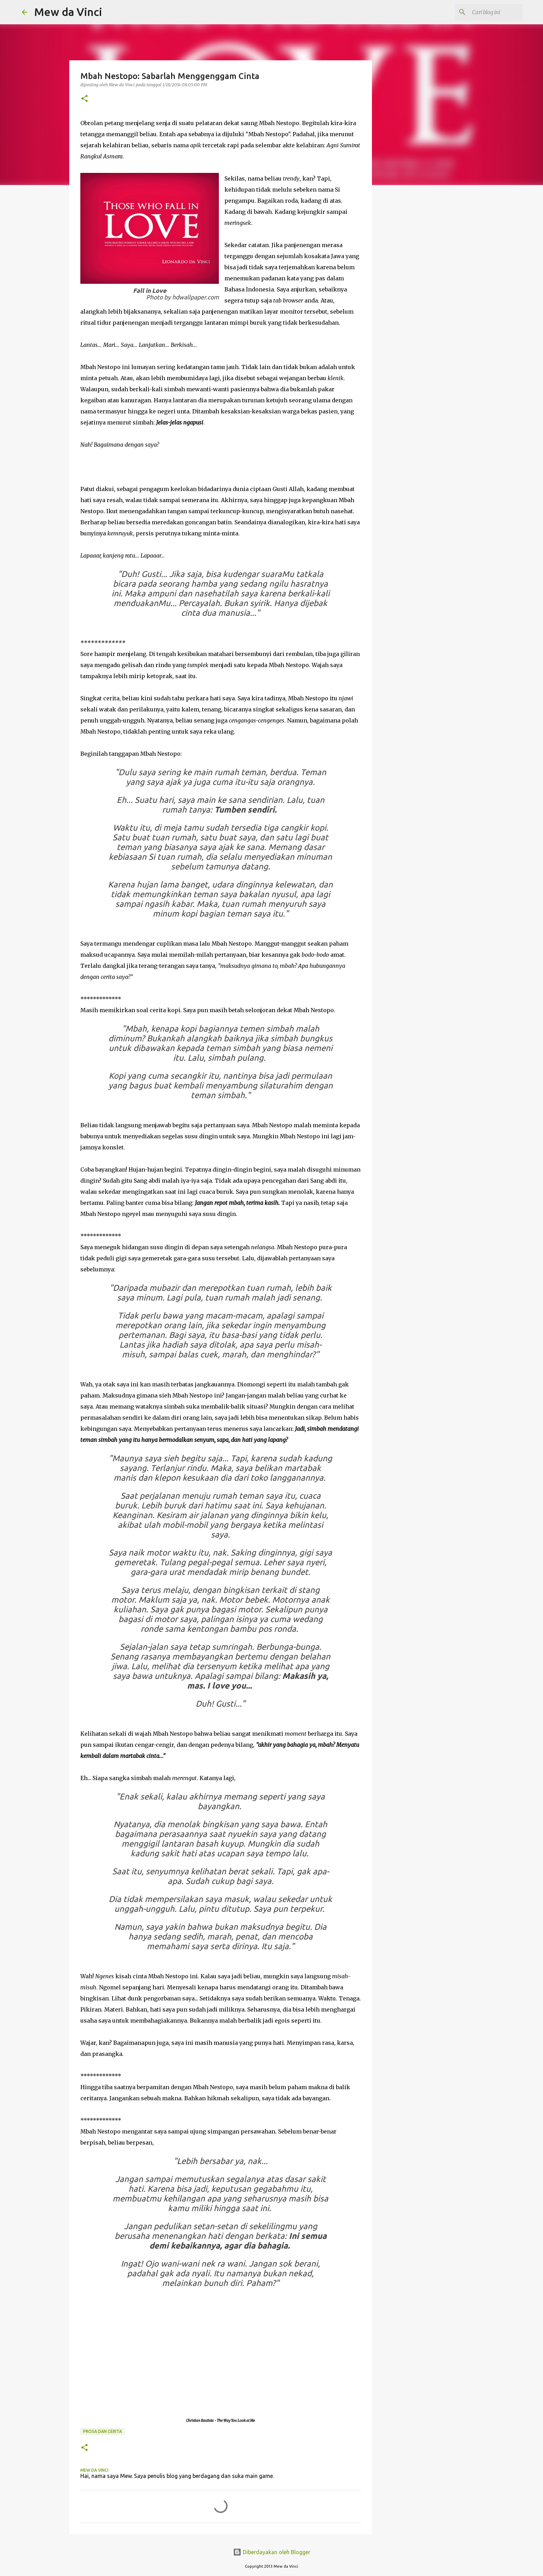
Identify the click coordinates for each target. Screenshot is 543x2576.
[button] (84, 99)
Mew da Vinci (68, 12)
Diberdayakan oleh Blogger (271, 2552)
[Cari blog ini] (486, 12)
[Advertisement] (428, 373)
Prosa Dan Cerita (102, 2431)
